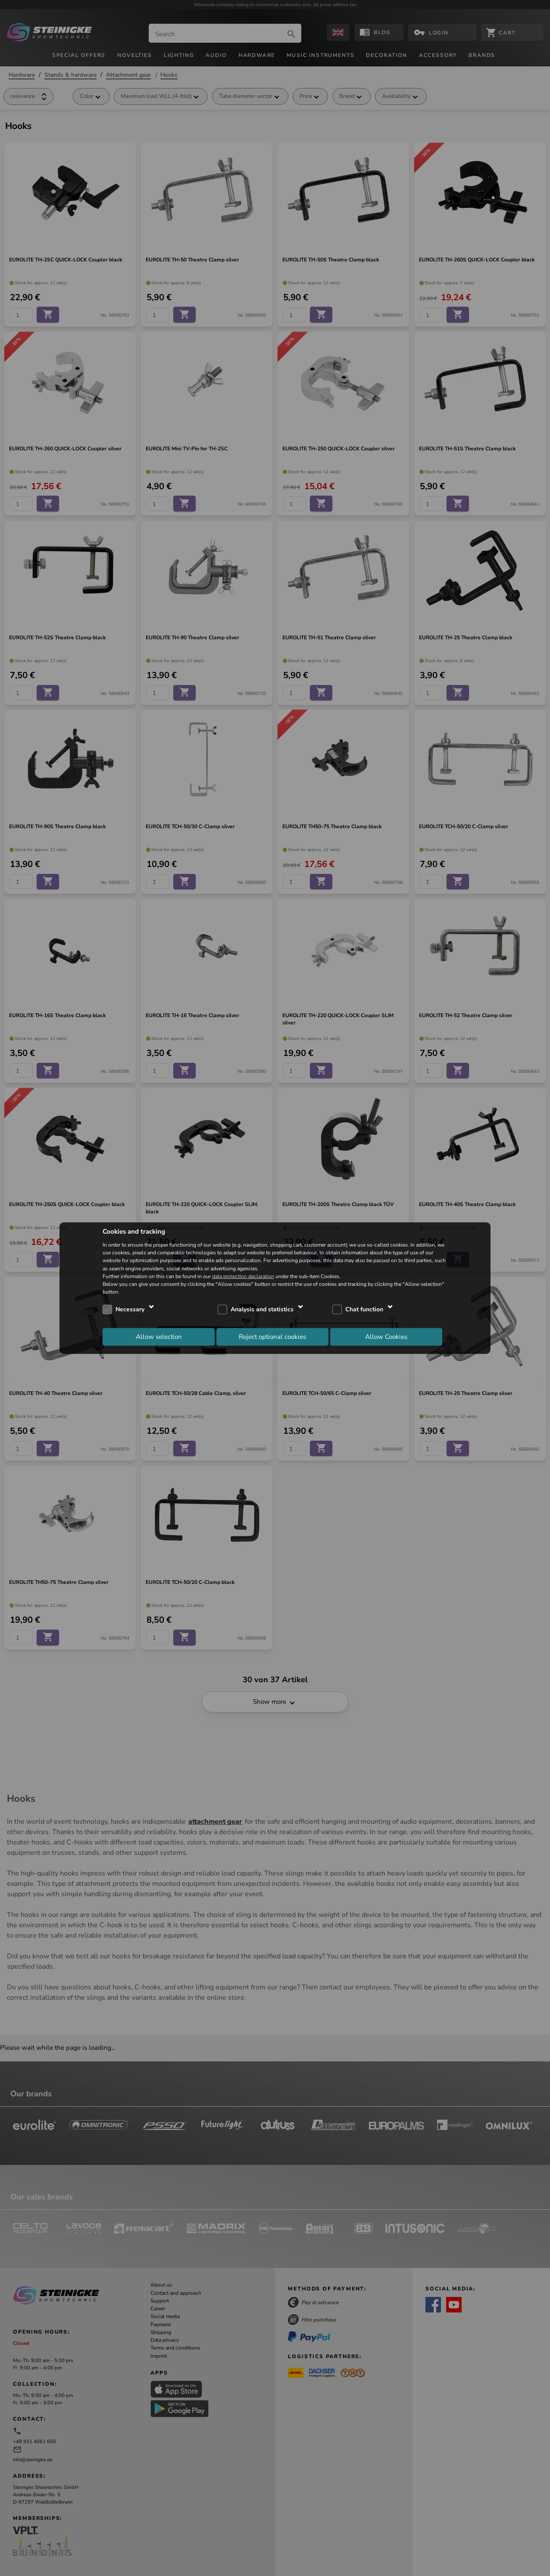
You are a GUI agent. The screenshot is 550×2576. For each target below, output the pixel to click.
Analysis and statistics (262, 1309)
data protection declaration (243, 1275)
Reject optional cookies (272, 1336)
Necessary (130, 1309)
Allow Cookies (386, 1336)
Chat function (364, 1309)
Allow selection (159, 1336)
